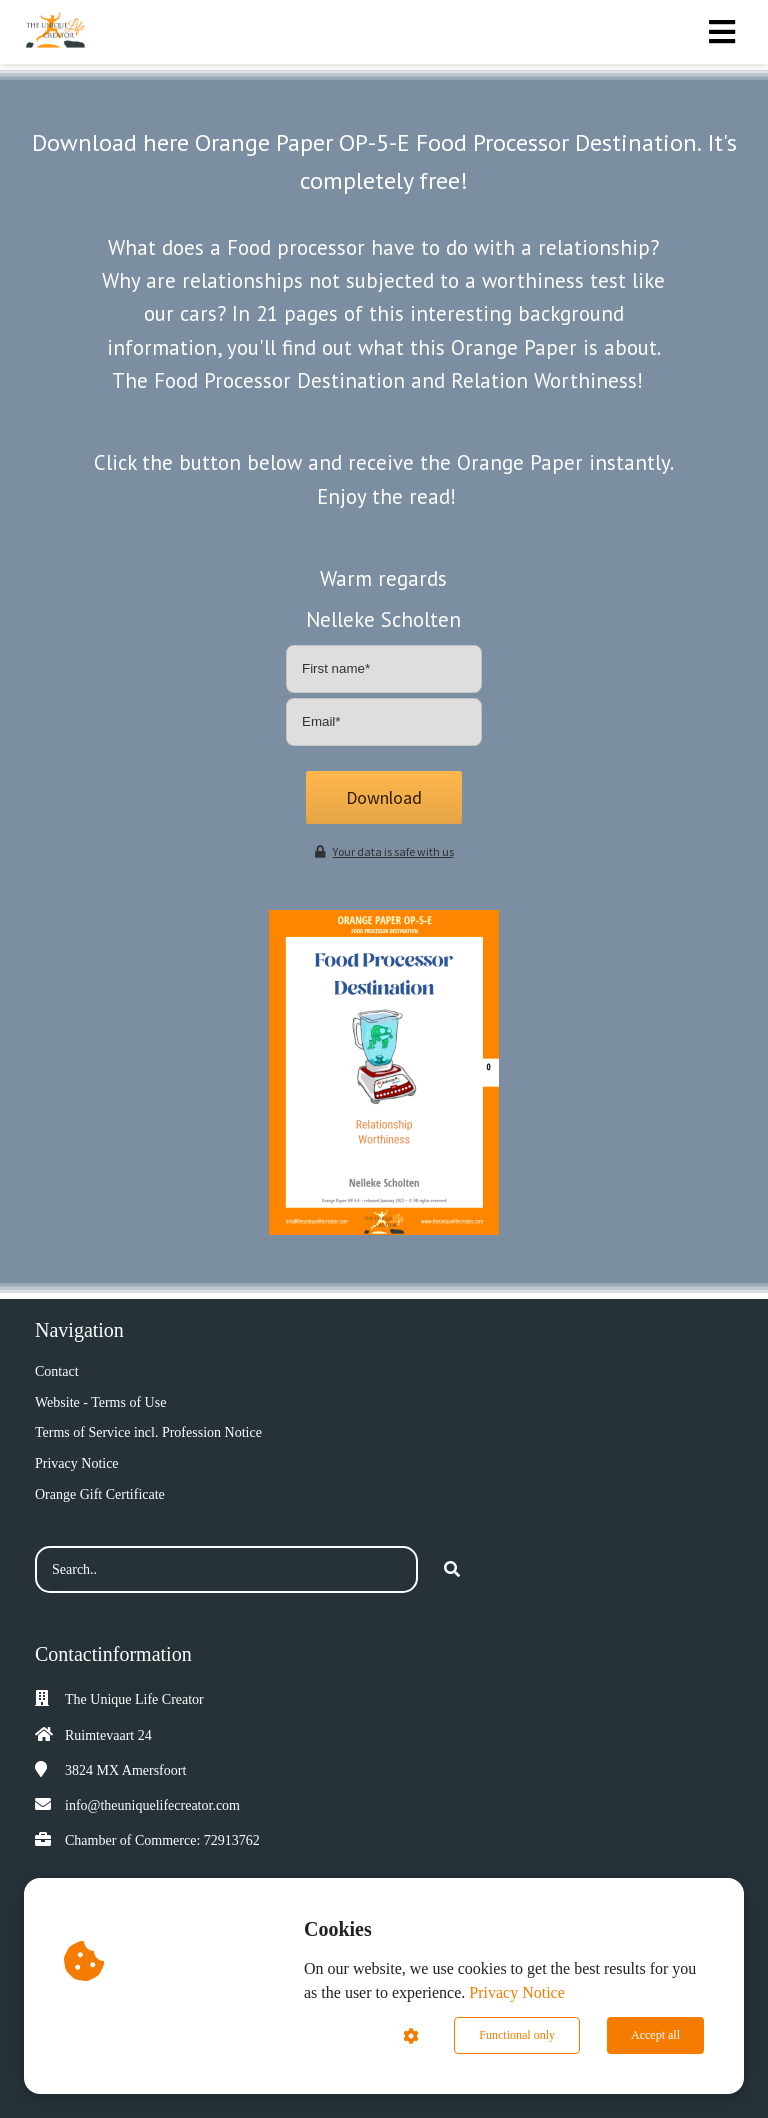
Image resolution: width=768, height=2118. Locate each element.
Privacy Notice (517, 1992)
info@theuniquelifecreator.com (152, 1805)
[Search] (452, 1570)
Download (384, 797)
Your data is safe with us (384, 851)
